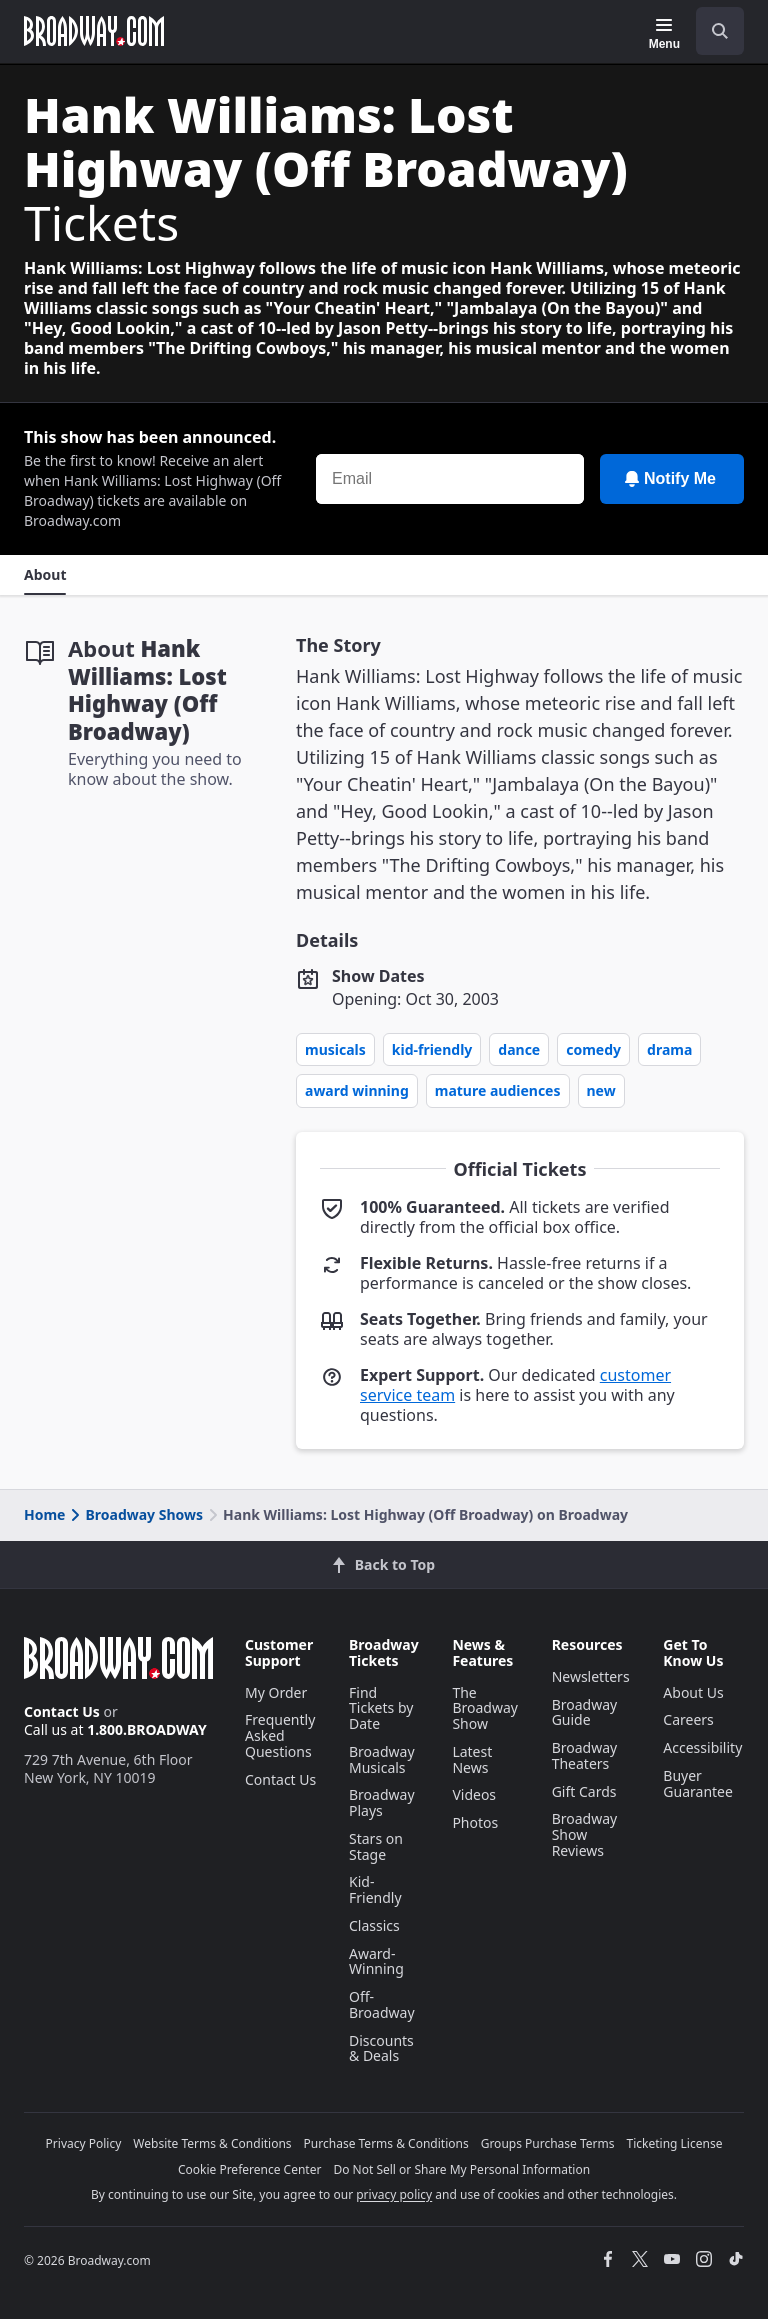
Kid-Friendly (432, 1049)
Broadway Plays (382, 1802)
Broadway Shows (135, 1514)
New (601, 1090)
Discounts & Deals (381, 2048)
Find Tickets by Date (381, 1708)
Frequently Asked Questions (280, 1735)
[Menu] (664, 34)
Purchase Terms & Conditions (386, 2143)
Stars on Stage (376, 1846)
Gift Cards (584, 1791)
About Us (693, 1692)
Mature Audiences (498, 1090)
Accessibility (702, 1747)
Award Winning (357, 1090)
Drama (669, 1049)
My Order (276, 1692)
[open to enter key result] (720, 31)
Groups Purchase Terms (548, 2143)
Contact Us (62, 1711)
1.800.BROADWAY (147, 1729)
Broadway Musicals (382, 1759)
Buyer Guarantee (698, 1783)
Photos (475, 1822)
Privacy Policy (84, 2143)
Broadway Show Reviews (585, 1834)
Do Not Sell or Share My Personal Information (461, 2169)
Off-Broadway (382, 2004)
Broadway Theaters (585, 1755)
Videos (474, 1794)
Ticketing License (675, 2143)
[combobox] (712, 31)
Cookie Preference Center (250, 2169)
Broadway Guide (585, 1712)
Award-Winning (376, 1961)
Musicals (335, 1049)
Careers (688, 1719)
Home (44, 1514)
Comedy (593, 1049)
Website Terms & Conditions (212, 2143)
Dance (519, 1049)
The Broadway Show (485, 1708)
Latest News (472, 1759)
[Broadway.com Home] (94, 31)
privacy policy (394, 2194)
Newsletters (591, 1676)
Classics (374, 1925)
